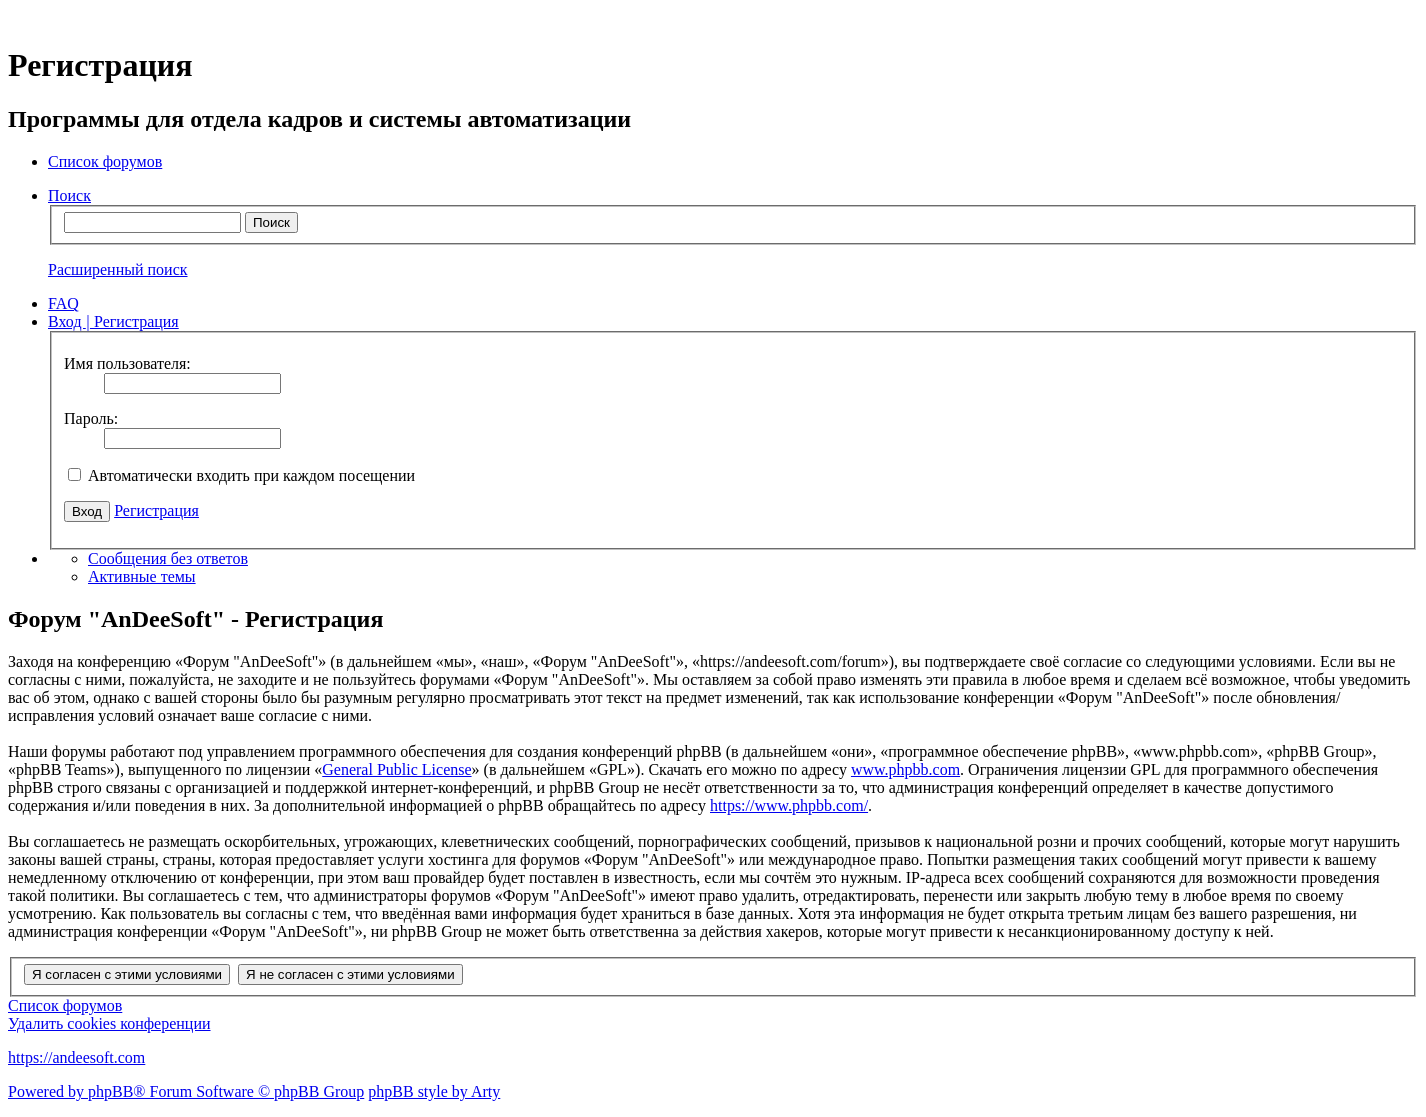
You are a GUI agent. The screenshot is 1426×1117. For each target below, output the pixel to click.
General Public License (396, 769)
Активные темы (142, 576)
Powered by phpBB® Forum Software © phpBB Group (186, 1091)
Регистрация (156, 510)
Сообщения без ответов (168, 558)
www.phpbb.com (905, 769)
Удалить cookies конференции (109, 1023)
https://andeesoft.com (76, 1057)
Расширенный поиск (118, 269)
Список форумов (65, 1005)
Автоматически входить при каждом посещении (241, 475)
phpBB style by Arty (434, 1091)
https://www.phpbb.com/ (789, 805)
